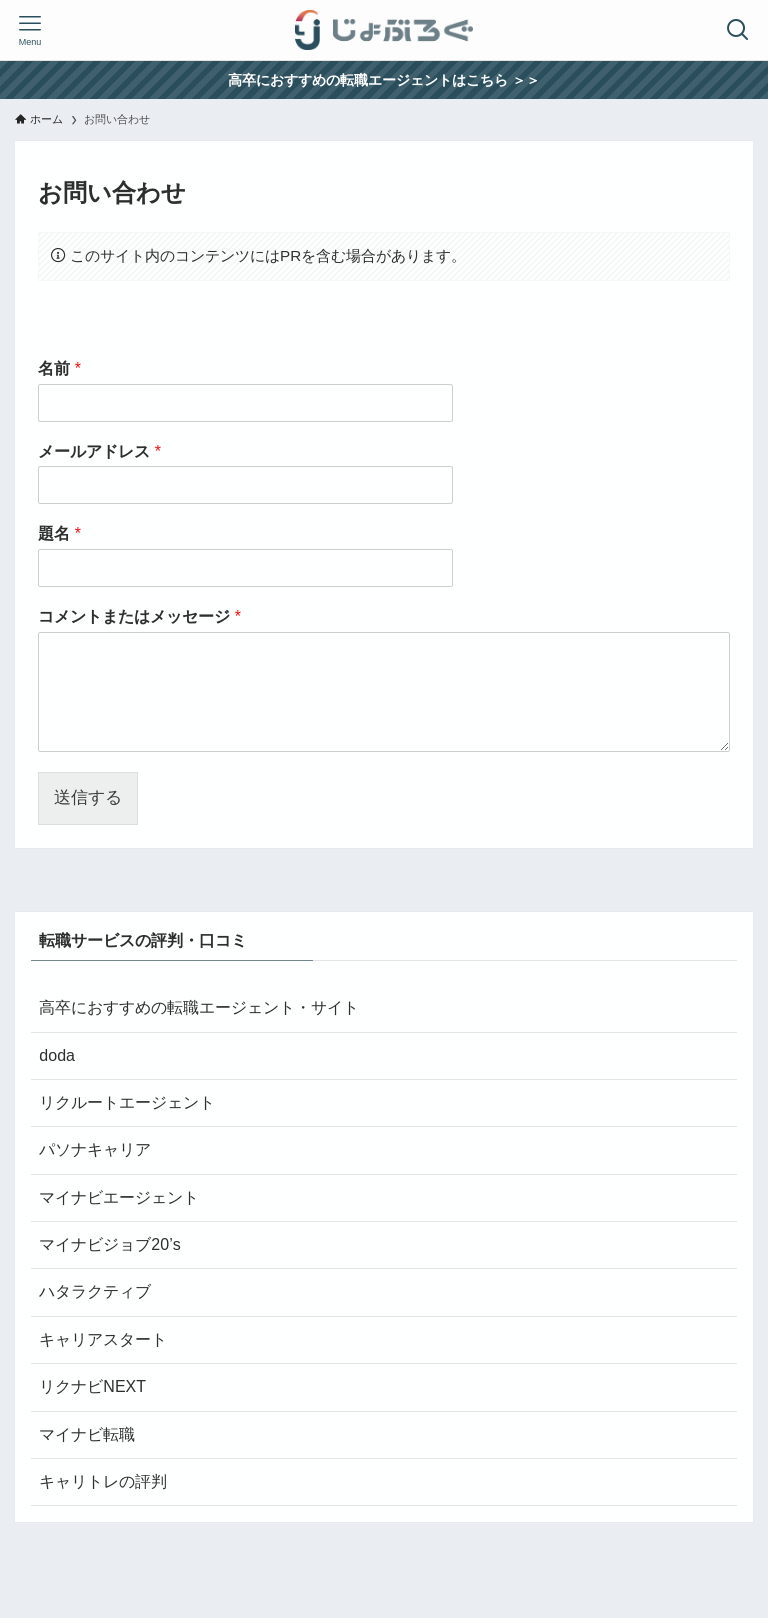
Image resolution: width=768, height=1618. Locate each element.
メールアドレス (99, 451)
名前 (59, 368)
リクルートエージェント (127, 1102)
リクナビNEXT (92, 1386)
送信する (88, 797)
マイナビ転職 (87, 1434)
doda (57, 1055)
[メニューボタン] (30, 30)
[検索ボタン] (738, 30)
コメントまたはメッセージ (139, 616)
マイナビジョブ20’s (109, 1244)
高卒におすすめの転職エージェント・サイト (199, 1007)
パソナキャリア (95, 1149)
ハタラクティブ (95, 1291)
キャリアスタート (103, 1339)
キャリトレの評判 (103, 1481)
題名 (59, 533)
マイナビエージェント (119, 1197)
